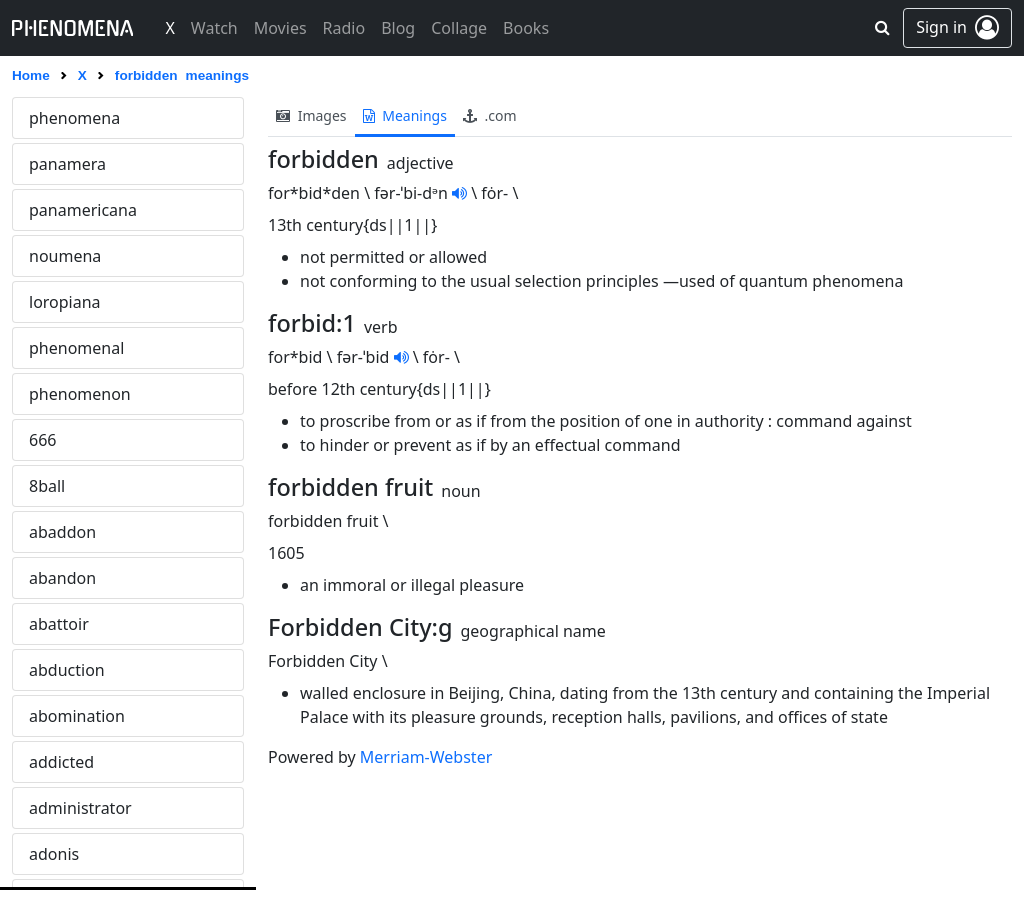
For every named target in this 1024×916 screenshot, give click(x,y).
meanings (405, 115)
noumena (65, 256)
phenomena (74, 118)
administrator (80, 808)
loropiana (65, 302)
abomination (77, 716)
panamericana (83, 210)
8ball (47, 486)
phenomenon (80, 394)
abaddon (62, 532)
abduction (67, 670)
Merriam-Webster (426, 757)
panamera (67, 164)
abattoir (59, 624)
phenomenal (76, 348)
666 (42, 440)
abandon (62, 578)
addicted (61, 762)
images (311, 115)
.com (490, 115)
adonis (54, 854)
